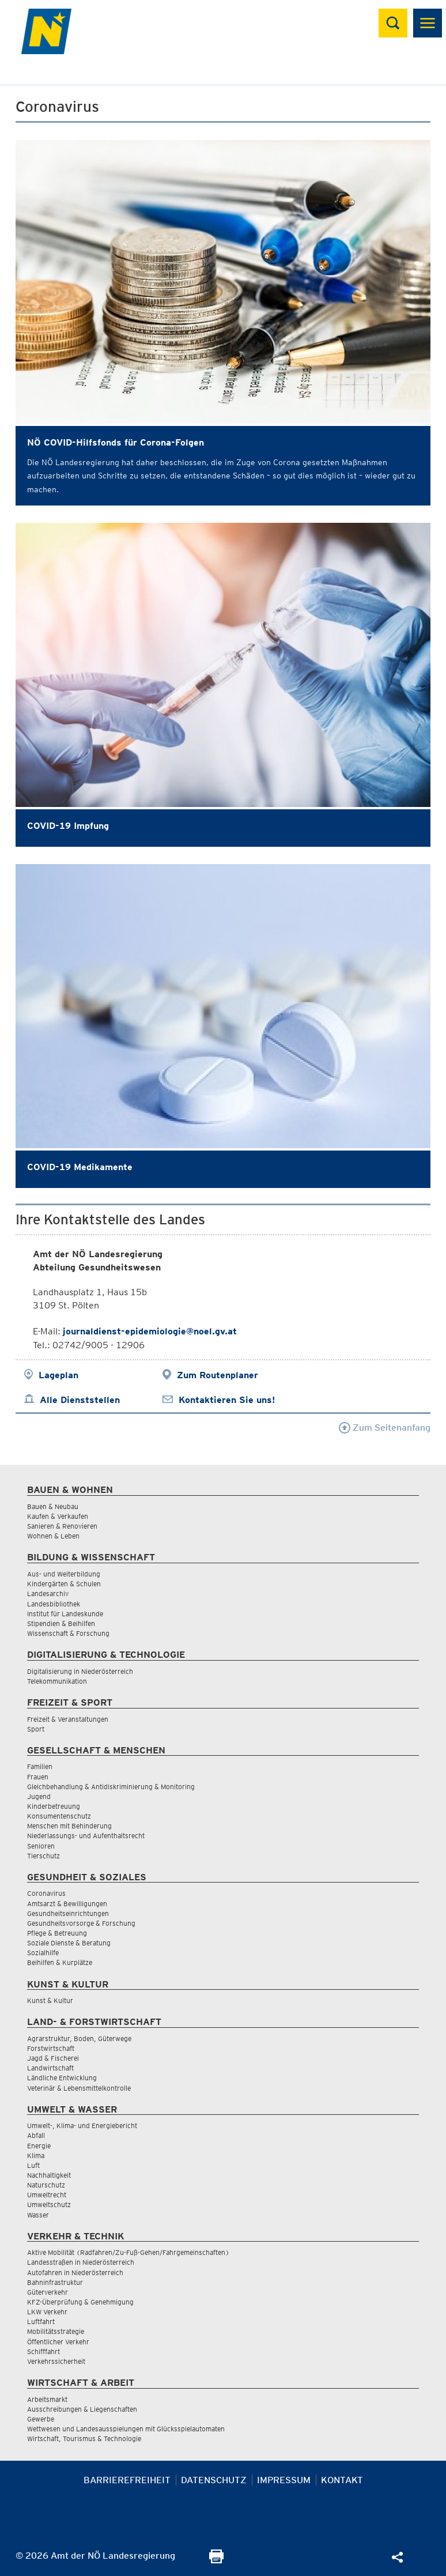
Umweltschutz (49, 2204)
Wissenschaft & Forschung (68, 1633)
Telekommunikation (57, 1681)
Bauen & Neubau (52, 1506)
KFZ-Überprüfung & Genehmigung (80, 2302)
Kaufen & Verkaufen (57, 1516)
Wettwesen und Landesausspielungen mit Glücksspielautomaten (126, 2428)
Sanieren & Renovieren (62, 1526)
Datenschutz (214, 2480)
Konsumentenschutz (59, 1816)
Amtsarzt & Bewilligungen (67, 1903)
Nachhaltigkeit (49, 2175)
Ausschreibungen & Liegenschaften (82, 2409)
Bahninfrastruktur (55, 2282)
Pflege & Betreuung (57, 1933)
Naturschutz (46, 2185)
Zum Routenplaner (217, 1375)
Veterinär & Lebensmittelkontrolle (79, 2088)
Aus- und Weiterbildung (63, 1574)
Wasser (38, 2215)
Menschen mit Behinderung (69, 1825)
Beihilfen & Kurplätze (59, 1962)
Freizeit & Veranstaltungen (67, 1719)
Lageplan (58, 1375)
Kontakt (342, 2480)
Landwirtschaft (50, 2068)
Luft (33, 2165)
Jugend (39, 1796)
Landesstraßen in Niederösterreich (80, 2262)
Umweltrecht (46, 2194)
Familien (39, 1766)
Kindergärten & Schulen (64, 1583)
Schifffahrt (43, 2351)
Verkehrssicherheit (56, 2361)
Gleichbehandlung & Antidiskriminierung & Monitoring (111, 1786)
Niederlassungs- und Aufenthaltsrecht (86, 1835)
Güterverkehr (47, 2292)
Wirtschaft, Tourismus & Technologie (84, 2438)
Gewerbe (40, 2419)
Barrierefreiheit (127, 2480)
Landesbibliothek (53, 1604)
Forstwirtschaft (50, 2048)
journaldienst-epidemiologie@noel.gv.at (150, 1331)
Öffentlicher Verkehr (58, 2341)
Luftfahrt (41, 2321)
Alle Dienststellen (80, 1399)
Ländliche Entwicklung (62, 2077)
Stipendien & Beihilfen (61, 1623)
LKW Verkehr (47, 2311)
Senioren (41, 1846)
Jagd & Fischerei (53, 2058)
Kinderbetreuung (53, 1806)
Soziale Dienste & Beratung (69, 1942)
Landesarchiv (48, 1593)
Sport (35, 1729)
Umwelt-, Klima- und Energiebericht (82, 2125)
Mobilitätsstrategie (55, 2331)
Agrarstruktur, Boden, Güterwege (79, 2038)
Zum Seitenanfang (384, 1427)
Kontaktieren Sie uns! (227, 1399)
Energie (39, 2145)
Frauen (37, 1776)
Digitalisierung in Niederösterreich (80, 1671)
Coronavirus (46, 1893)
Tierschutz (43, 1855)
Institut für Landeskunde (65, 1613)
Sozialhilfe (43, 1952)
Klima (35, 2155)
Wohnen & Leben (53, 1536)
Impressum (284, 2480)
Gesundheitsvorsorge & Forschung (81, 1923)
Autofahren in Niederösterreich (75, 2272)
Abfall (36, 2135)
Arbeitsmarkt (47, 2399)
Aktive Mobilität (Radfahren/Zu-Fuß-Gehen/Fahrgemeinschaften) (128, 2252)
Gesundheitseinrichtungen (68, 1913)
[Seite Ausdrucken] (216, 2560)
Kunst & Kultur (50, 2000)
